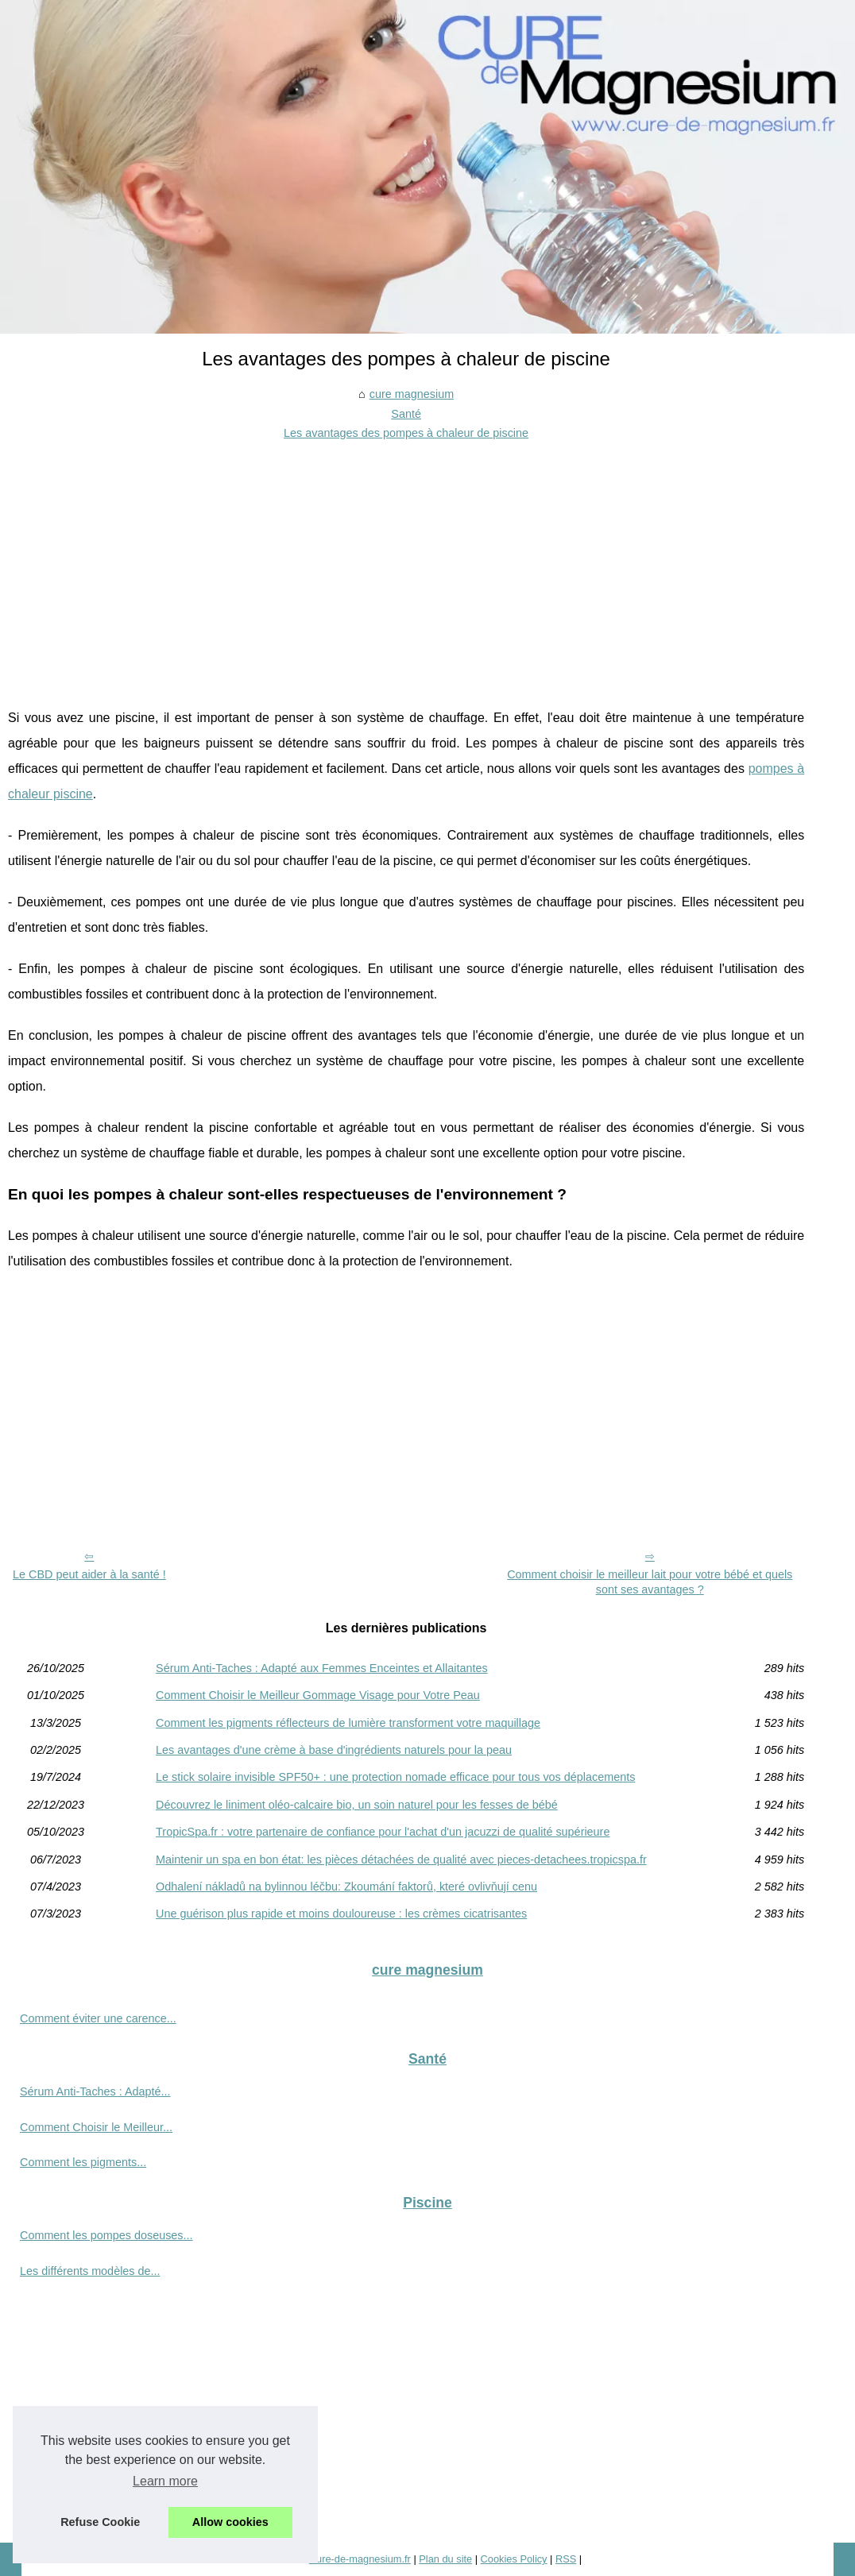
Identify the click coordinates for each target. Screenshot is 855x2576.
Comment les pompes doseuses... (106, 2235)
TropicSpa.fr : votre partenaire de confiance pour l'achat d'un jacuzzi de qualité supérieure (382, 1831)
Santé (406, 413)
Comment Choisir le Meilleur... (96, 2127)
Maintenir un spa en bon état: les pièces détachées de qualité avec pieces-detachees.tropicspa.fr (401, 1859)
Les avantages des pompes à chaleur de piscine (406, 433)
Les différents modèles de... (90, 2271)
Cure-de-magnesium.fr (360, 2559)
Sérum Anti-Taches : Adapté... (95, 2091)
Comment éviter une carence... (98, 2018)
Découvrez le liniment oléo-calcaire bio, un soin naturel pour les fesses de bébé (357, 1804)
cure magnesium (411, 394)
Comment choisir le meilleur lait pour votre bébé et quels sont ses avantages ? (649, 1582)
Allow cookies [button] (230, 2522)
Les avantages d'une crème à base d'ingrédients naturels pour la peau (334, 1749)
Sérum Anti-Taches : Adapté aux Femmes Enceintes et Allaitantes (322, 1668)
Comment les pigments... (83, 2162)
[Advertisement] (406, 562)
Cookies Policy (514, 2559)
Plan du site (445, 2559)
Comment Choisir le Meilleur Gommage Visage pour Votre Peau (318, 1695)
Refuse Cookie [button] (100, 2522)
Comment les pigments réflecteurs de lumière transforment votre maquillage (348, 1722)
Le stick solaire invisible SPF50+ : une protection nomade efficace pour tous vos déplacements (395, 1776)
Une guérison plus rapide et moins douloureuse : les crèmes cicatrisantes (341, 1913)
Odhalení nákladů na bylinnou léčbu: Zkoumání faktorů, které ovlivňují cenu (346, 1886)
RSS (565, 2559)
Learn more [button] (165, 2481)
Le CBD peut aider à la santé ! (89, 1574)
